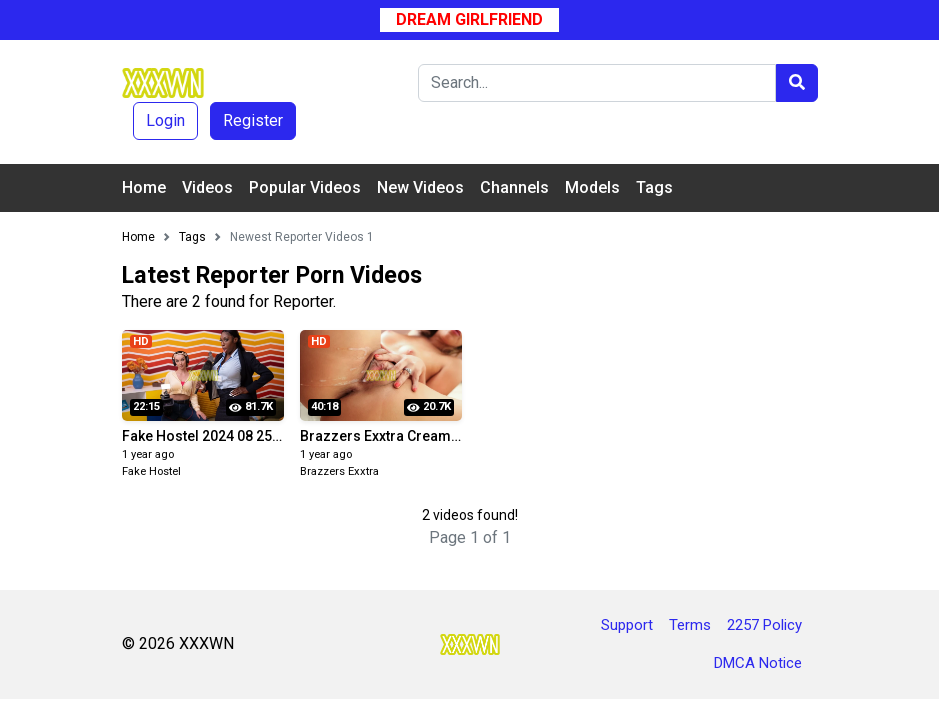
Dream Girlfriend (469, 19)
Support (627, 625)
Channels (514, 187)
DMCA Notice (758, 663)
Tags (654, 187)
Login (165, 120)
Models (592, 187)
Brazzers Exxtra (339, 471)
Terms (690, 625)
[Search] (597, 83)
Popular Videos (305, 187)
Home (144, 187)
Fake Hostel (151, 471)
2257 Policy (764, 625)
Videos (207, 187)
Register (253, 120)
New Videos (420, 187)
